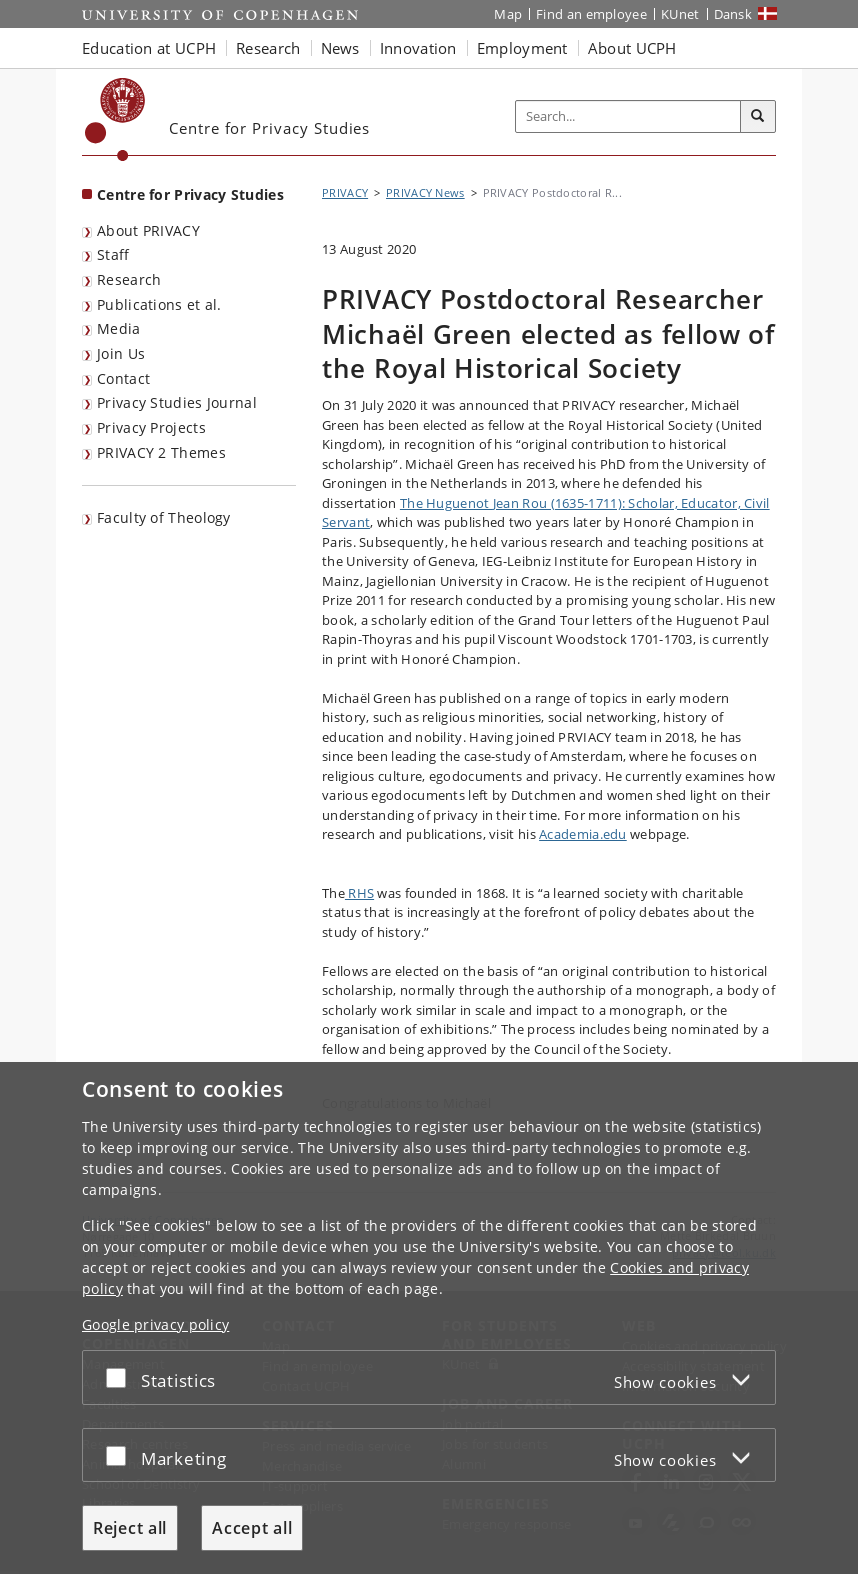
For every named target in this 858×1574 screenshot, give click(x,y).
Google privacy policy (155, 1324)
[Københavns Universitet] (115, 119)
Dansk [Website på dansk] (733, 14)
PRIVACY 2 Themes (161, 452)
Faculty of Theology (164, 517)
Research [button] (268, 48)
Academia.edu (583, 834)
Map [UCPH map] (508, 14)
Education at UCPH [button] (149, 48)
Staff (113, 254)
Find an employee (591, 14)
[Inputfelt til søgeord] (628, 116)
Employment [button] (522, 48)
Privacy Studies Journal (177, 402)
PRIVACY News (425, 192)
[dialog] (429, 1318)
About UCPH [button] (632, 48)
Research (129, 279)
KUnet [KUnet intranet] (680, 14)
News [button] (340, 48)
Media (119, 328)
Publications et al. (159, 304)
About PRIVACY (148, 230)
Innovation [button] (418, 48)
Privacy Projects (151, 427)
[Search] (758, 117)
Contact (123, 378)
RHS (359, 893)
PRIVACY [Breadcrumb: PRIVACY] (345, 192)
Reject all (130, 1528)
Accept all (252, 1528)
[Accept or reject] (121, 1377)
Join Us (121, 353)
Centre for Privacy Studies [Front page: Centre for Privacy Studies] (190, 194)
